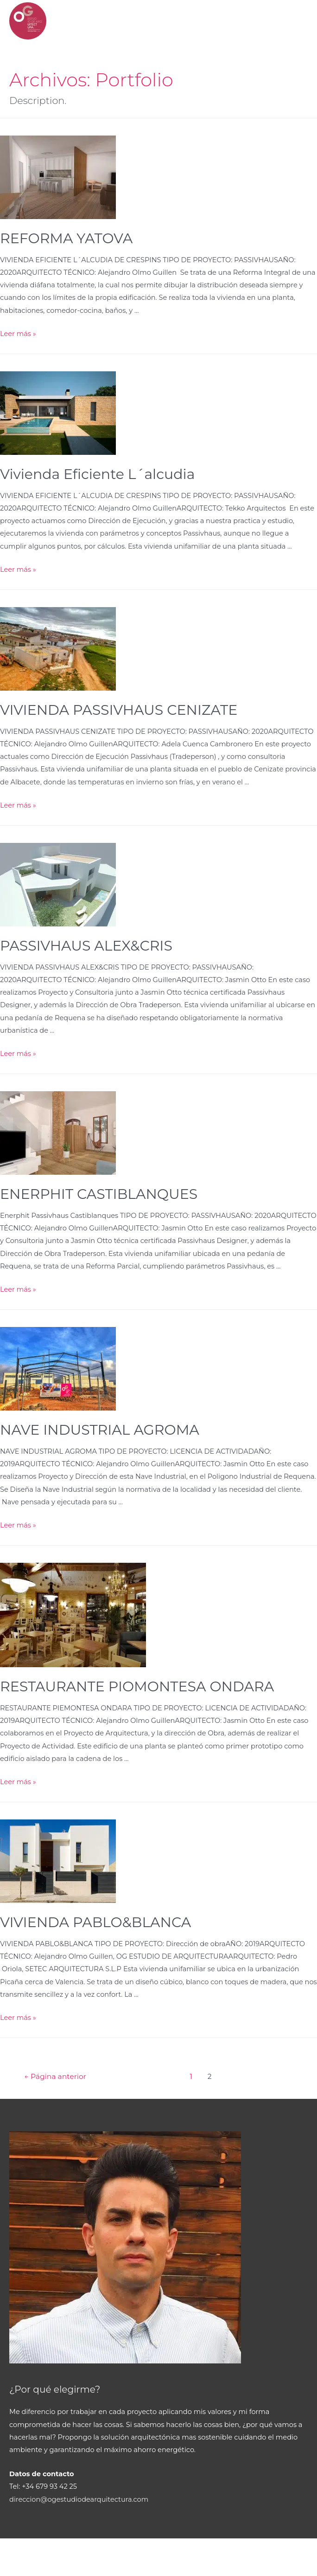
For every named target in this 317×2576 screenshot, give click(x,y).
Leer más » (18, 334)
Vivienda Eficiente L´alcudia (97, 474)
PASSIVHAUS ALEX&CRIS (86, 945)
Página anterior (55, 2076)
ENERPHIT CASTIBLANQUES (98, 1194)
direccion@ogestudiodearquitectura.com (78, 2499)
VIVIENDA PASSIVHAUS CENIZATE (118, 709)
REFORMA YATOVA (66, 238)
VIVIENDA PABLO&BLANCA (95, 1922)
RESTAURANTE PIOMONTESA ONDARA (137, 1686)
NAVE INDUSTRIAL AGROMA (99, 1429)
